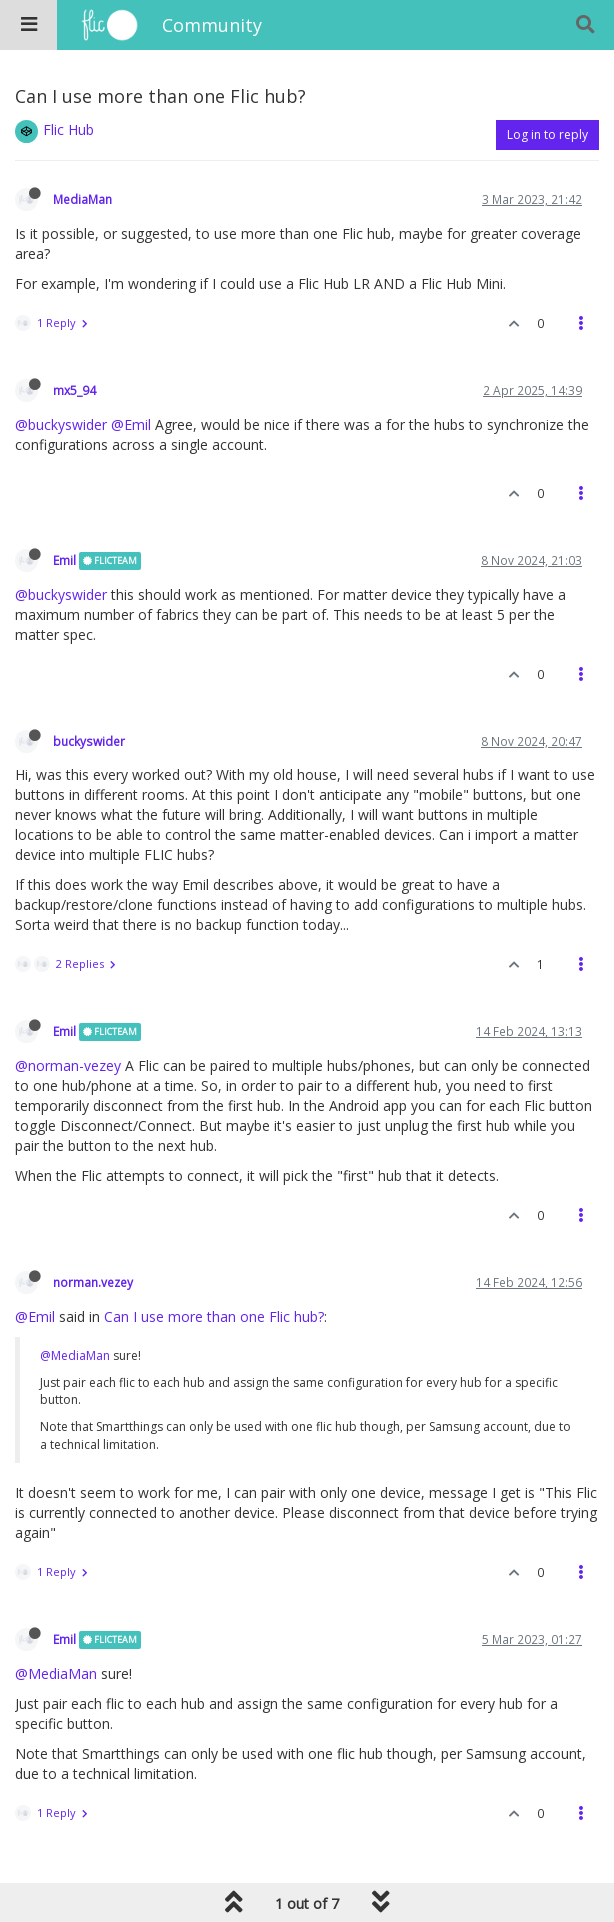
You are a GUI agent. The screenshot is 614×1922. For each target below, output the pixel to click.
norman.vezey (93, 1282)
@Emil (131, 424)
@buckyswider (61, 424)
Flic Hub (68, 129)
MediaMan (82, 199)
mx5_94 (74, 390)
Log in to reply (547, 134)
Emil (64, 560)
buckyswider (89, 741)
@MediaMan (75, 1355)
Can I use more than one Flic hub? (214, 1316)
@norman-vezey (68, 1065)
